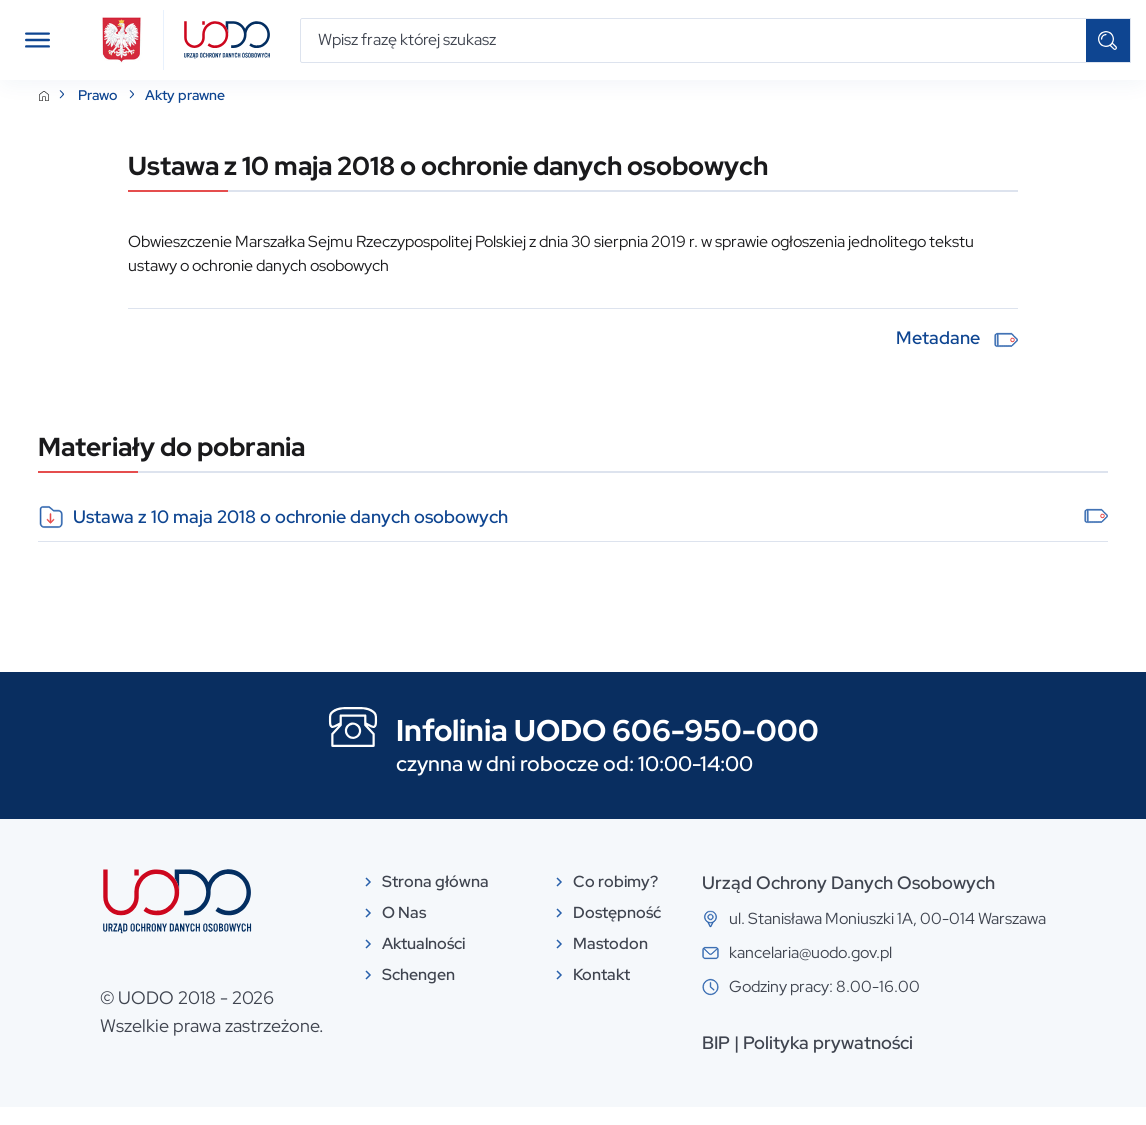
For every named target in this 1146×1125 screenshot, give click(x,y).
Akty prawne (185, 113)
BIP (716, 1060)
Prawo (99, 113)
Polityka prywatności (828, 1060)
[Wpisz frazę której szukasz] (693, 40)
